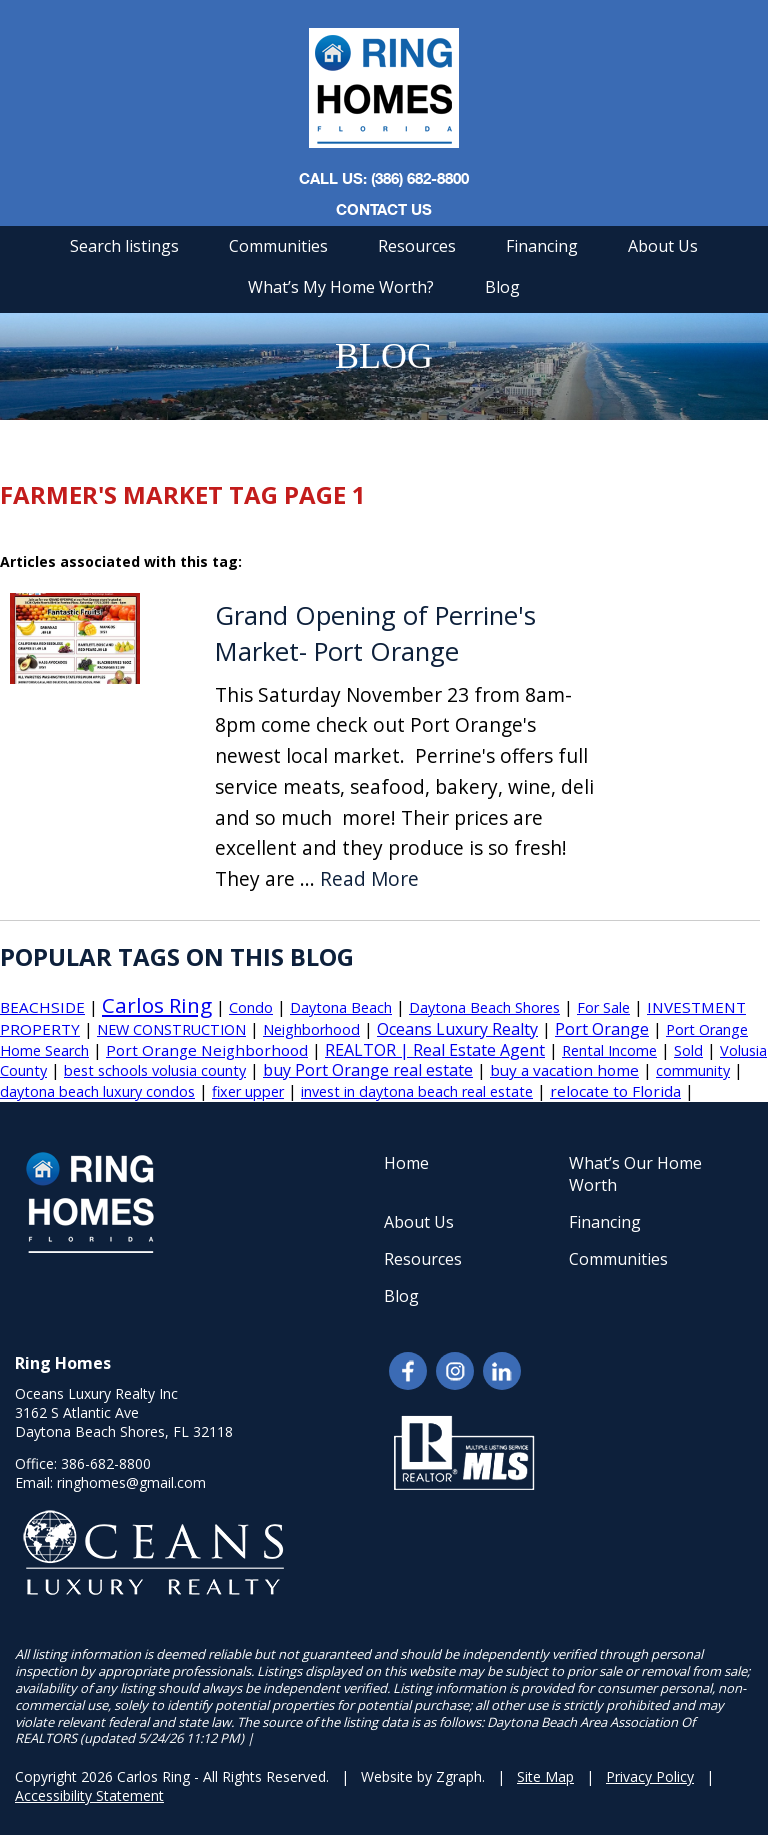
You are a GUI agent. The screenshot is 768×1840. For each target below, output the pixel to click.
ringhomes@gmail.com (131, 1482)
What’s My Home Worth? (341, 287)
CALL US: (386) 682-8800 (384, 178)
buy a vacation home (564, 1070)
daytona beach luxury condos (97, 1091)
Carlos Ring (157, 1005)
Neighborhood (311, 1029)
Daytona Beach (341, 1007)
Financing (542, 246)
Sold (688, 1050)
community (693, 1070)
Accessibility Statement (89, 1795)
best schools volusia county (155, 1070)
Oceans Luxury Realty (457, 1029)
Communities (278, 246)
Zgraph (459, 1776)
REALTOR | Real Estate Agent (435, 1050)
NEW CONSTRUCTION (171, 1029)
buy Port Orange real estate (368, 1070)
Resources (417, 246)
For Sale (603, 1007)
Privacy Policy (650, 1776)
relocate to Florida (615, 1091)
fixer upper (248, 1091)
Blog (502, 287)
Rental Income (609, 1050)
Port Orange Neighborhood (207, 1050)
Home (406, 1163)
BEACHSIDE (42, 1007)
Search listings (124, 246)
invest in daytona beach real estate (417, 1091)
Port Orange (602, 1029)
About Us (663, 246)
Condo (251, 1007)
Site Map (545, 1776)
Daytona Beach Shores (484, 1007)
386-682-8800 (106, 1463)
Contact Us (384, 209)
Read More (369, 879)
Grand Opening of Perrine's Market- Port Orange (375, 633)
